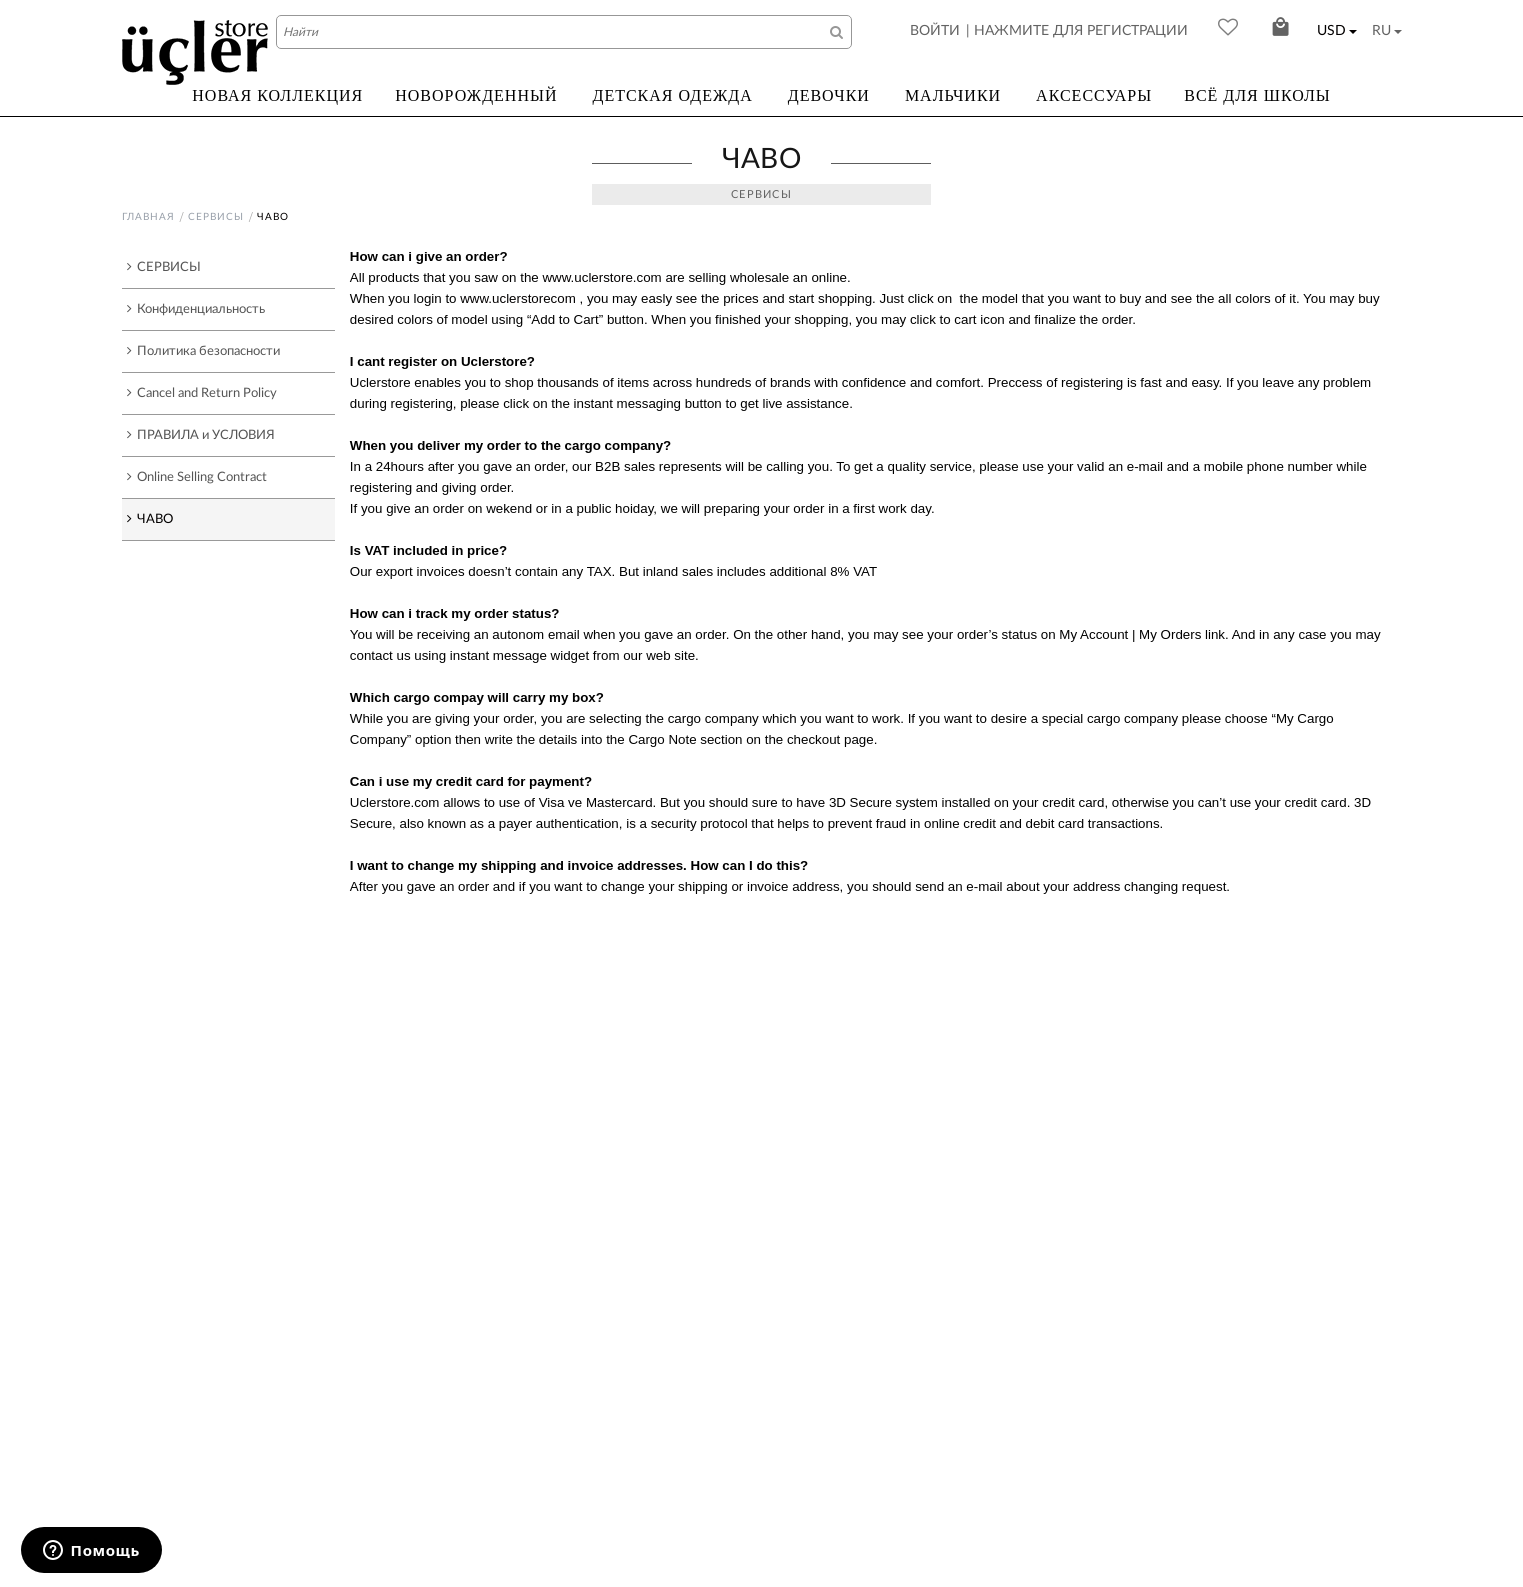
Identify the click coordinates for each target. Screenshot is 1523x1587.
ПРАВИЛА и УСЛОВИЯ (201, 435)
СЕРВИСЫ (216, 217)
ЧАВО (150, 519)
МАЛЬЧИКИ (953, 95)
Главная (148, 217)
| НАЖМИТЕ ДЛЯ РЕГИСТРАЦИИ (1077, 31)
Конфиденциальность (196, 309)
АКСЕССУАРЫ (1094, 95)
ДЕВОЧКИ (829, 95)
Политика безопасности (203, 351)
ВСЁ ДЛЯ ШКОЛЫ (1257, 95)
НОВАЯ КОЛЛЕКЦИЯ (277, 95)
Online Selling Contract (197, 477)
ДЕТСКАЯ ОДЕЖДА (672, 95)
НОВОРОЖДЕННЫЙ (476, 95)
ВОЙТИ (935, 31)
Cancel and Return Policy (202, 393)
